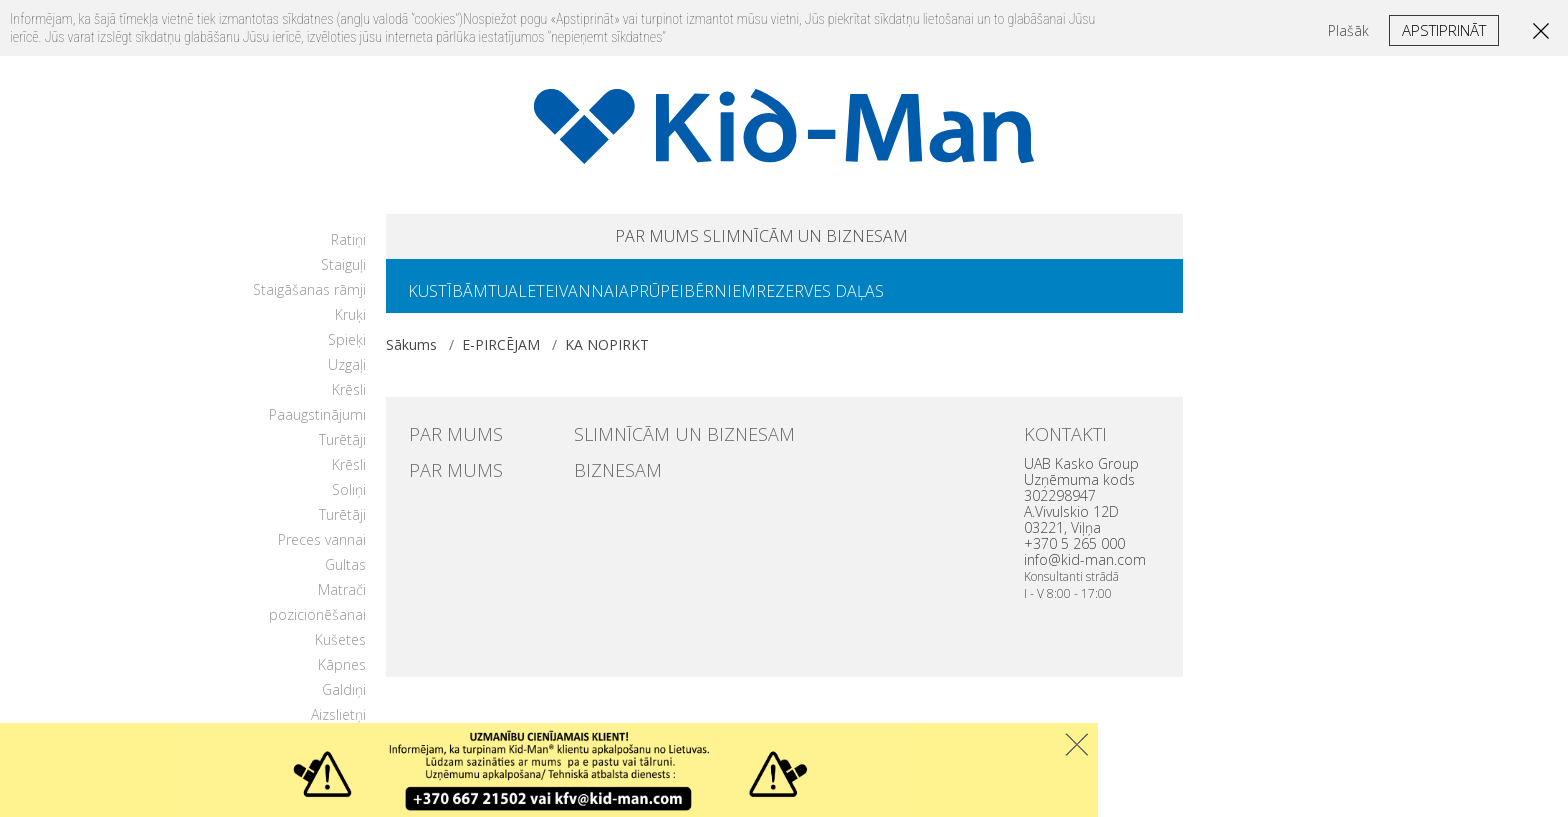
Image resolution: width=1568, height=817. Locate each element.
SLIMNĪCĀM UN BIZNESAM (836, 239)
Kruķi (350, 326)
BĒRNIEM (792, 301)
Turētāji (342, 451)
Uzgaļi (347, 376)
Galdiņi (344, 701)
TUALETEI (547, 301)
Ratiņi (348, 251)
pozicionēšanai (317, 626)
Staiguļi (343, 276)
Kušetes (340, 651)
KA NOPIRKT (607, 356)
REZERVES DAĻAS (908, 301)
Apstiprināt (1444, 30)
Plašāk (1348, 30)
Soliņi (349, 501)
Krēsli (349, 401)
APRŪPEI (707, 301)
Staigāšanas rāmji (309, 301)
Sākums (411, 356)
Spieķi (347, 351)
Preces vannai (322, 551)
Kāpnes (342, 676)
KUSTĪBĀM (456, 301)
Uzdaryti (1076, 744)
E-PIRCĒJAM (501, 356)
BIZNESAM (605, 478)
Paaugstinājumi (317, 426)
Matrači (342, 601)
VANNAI (629, 301)
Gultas (345, 576)
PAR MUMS (606, 239)
